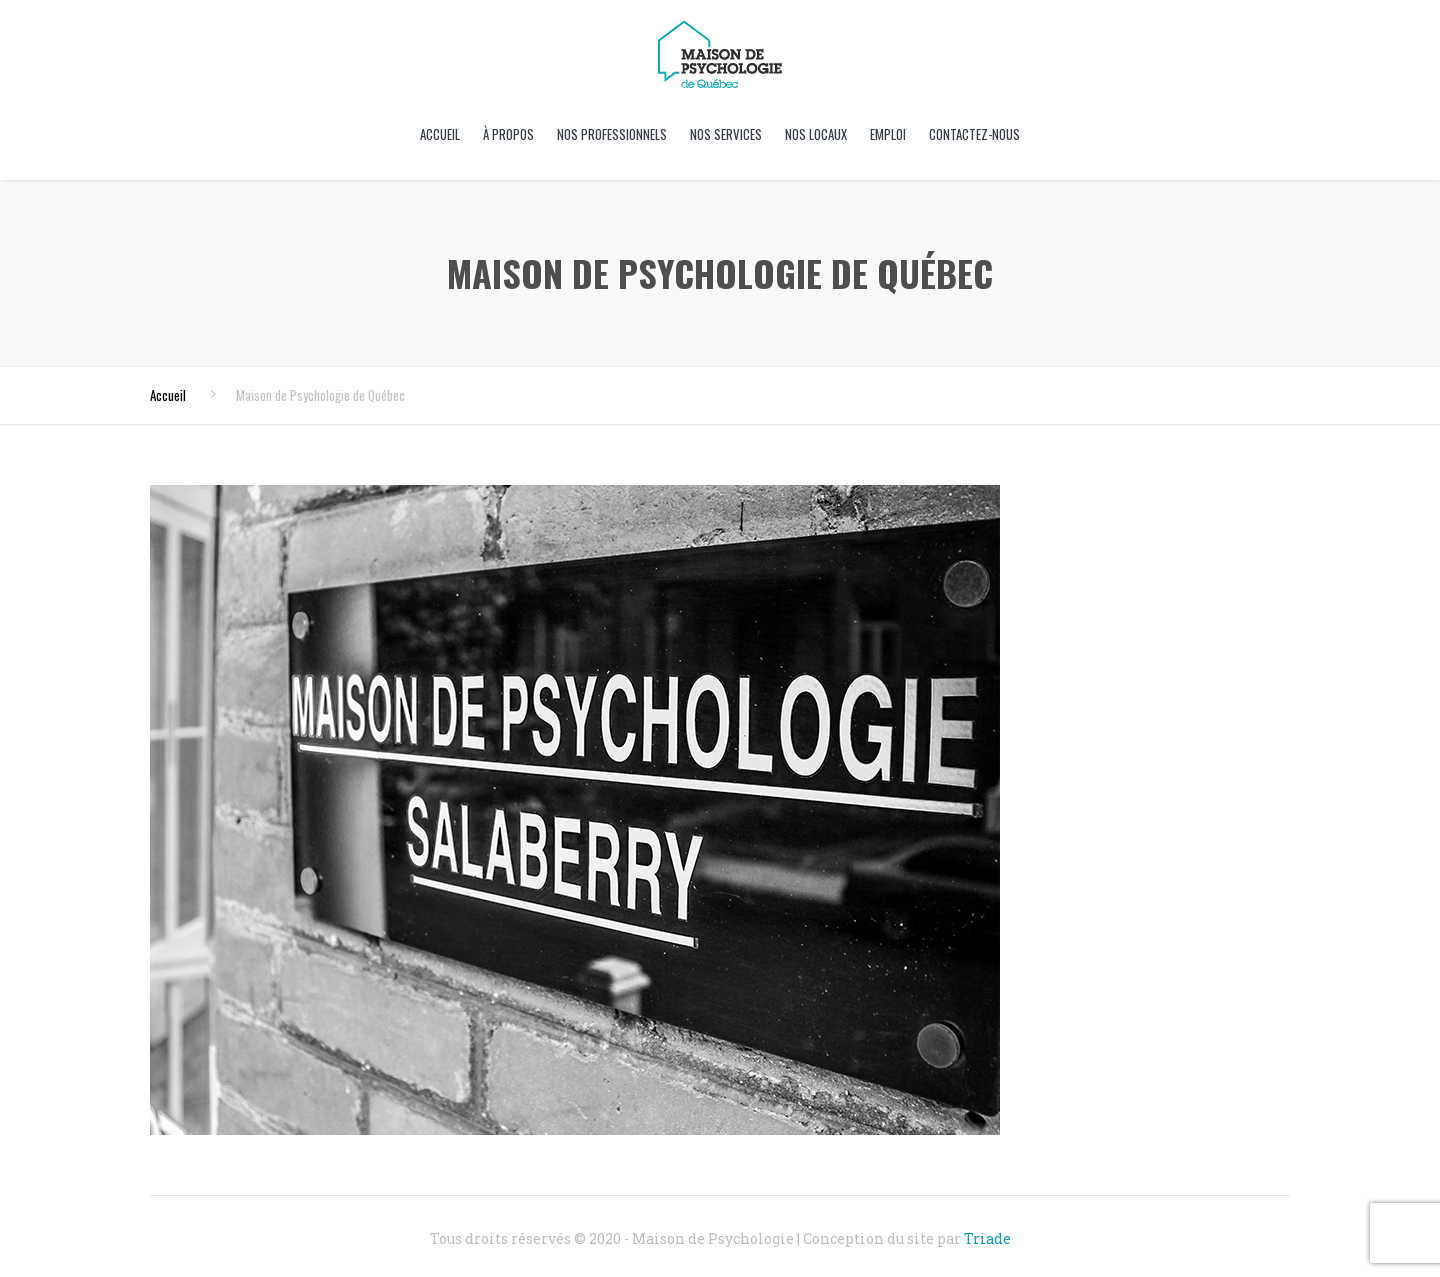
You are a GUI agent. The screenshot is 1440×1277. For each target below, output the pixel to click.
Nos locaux (816, 134)
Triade (987, 1238)
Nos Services (726, 134)
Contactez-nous (974, 134)
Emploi (888, 134)
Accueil (440, 134)
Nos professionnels (612, 134)
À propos (508, 134)
